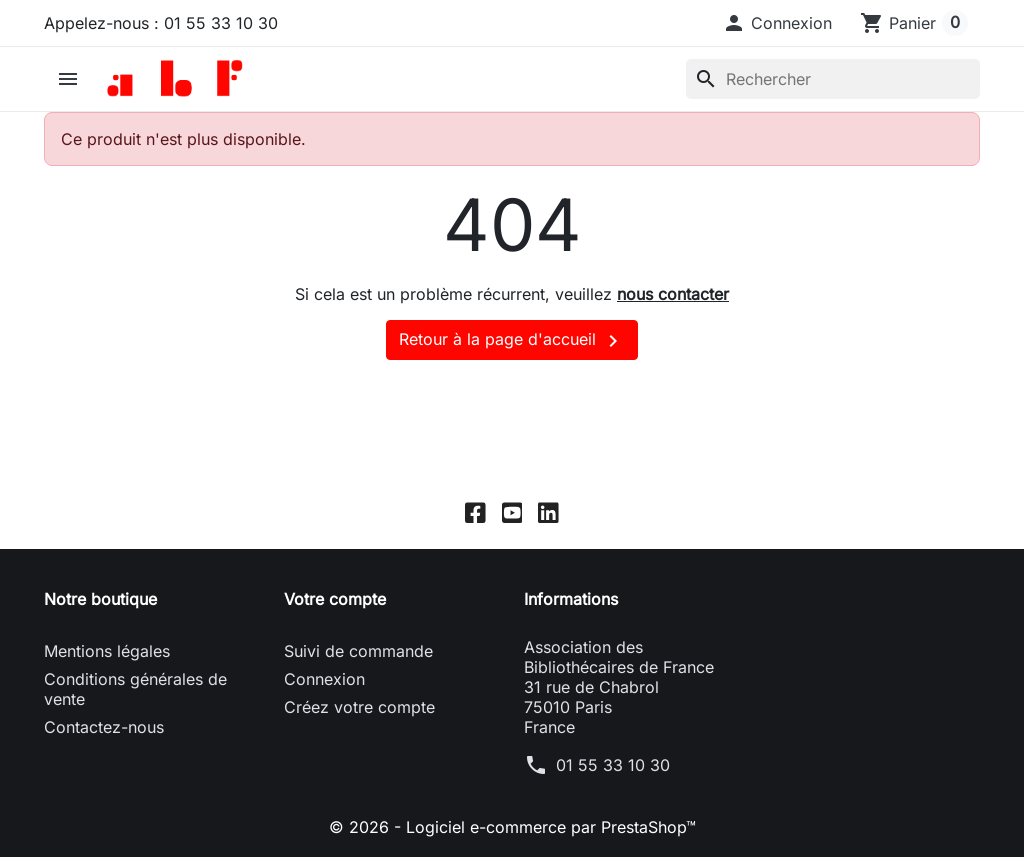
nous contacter (673, 294)
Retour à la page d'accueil (512, 341)
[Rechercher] (833, 79)
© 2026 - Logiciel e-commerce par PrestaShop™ (512, 827)
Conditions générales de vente (135, 689)
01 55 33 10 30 (613, 765)
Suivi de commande (358, 651)
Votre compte (335, 599)
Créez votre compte (359, 707)
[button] (777, 23)
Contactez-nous (104, 727)
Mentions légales (107, 651)
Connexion (324, 679)
